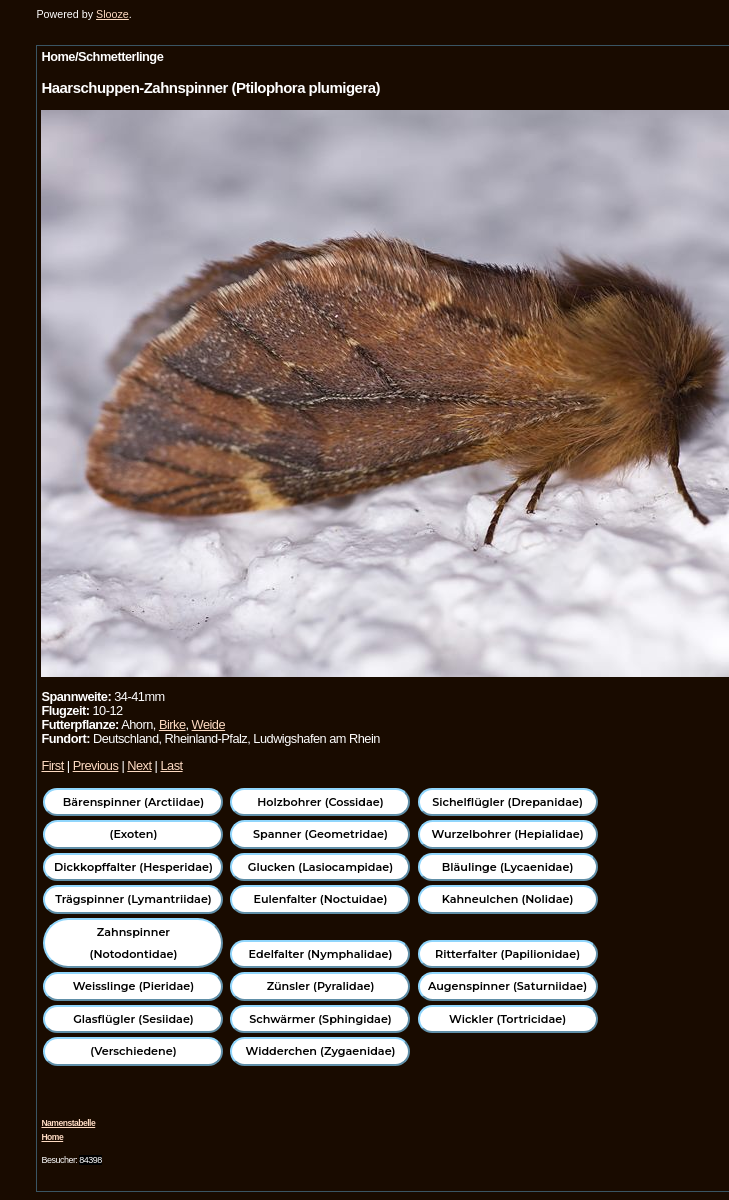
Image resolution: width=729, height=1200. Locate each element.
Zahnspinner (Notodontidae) (134, 943)
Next (139, 765)
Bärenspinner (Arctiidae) (133, 802)
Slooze (112, 14)
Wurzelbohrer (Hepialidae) (507, 834)
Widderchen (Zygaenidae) (320, 1051)
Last (171, 765)
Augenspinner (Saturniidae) (507, 986)
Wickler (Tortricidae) (507, 1019)
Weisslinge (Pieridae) (133, 986)
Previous (96, 765)
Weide (208, 724)
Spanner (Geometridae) (320, 834)
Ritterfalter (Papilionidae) (507, 954)
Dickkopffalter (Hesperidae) (133, 867)
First (52, 765)
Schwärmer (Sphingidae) (320, 1019)
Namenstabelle (68, 1123)
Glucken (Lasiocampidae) (320, 867)
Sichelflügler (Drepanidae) (507, 802)
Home (52, 1137)
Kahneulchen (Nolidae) (508, 899)
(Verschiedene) (133, 1051)
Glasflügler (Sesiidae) (133, 1019)
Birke (172, 724)
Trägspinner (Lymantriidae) (133, 899)
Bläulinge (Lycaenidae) (508, 867)
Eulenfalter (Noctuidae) (321, 899)
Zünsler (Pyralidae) (321, 986)
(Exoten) (134, 834)
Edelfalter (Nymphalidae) (321, 954)
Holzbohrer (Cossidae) (320, 802)
